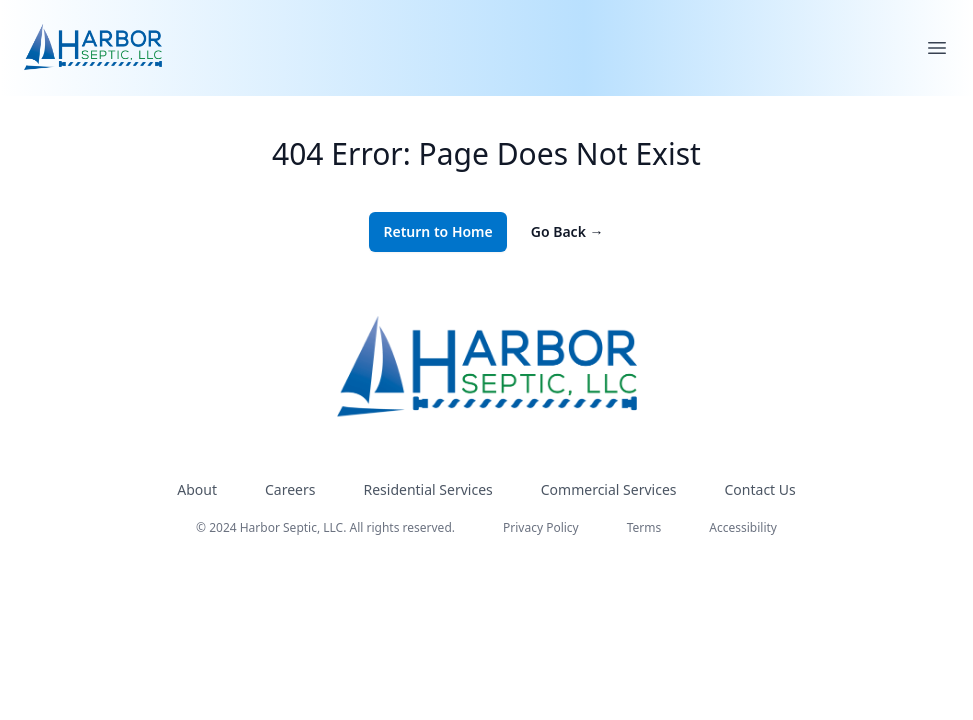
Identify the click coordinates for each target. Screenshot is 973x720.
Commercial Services (609, 489)
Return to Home (437, 231)
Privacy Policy (541, 527)
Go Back (567, 231)
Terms (644, 527)
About (197, 489)
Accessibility (743, 527)
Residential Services (427, 489)
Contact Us (760, 489)
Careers (290, 489)
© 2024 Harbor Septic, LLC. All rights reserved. (325, 527)
